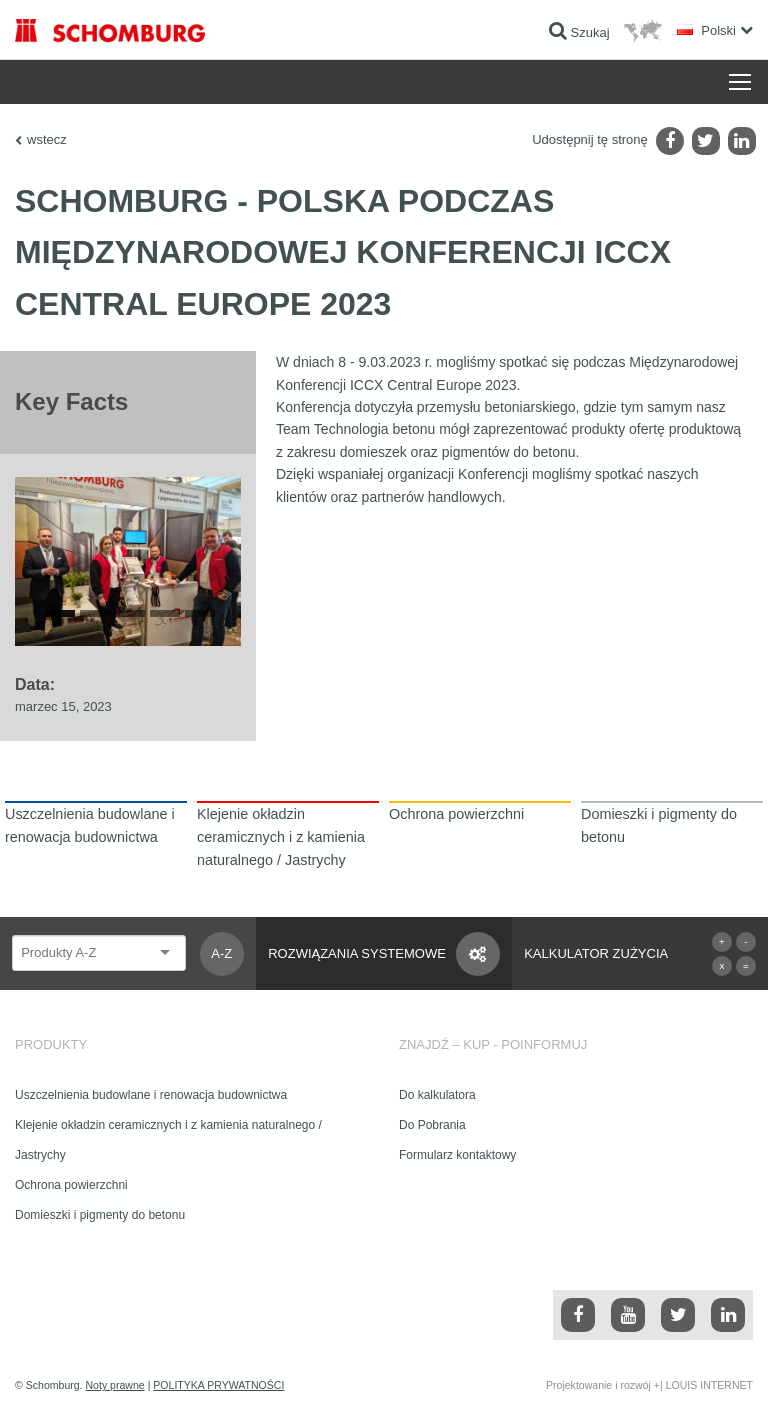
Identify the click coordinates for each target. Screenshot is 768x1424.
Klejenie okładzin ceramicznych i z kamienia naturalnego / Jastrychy (168, 1140)
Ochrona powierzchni (71, 1185)
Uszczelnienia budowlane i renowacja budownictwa (151, 1095)
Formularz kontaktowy (457, 1155)
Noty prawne (115, 1385)
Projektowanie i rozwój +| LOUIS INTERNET (649, 1385)
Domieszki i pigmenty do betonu (100, 1215)
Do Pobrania (432, 1125)
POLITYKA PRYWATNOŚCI (218, 1385)
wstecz (47, 139)
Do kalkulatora (437, 1095)
